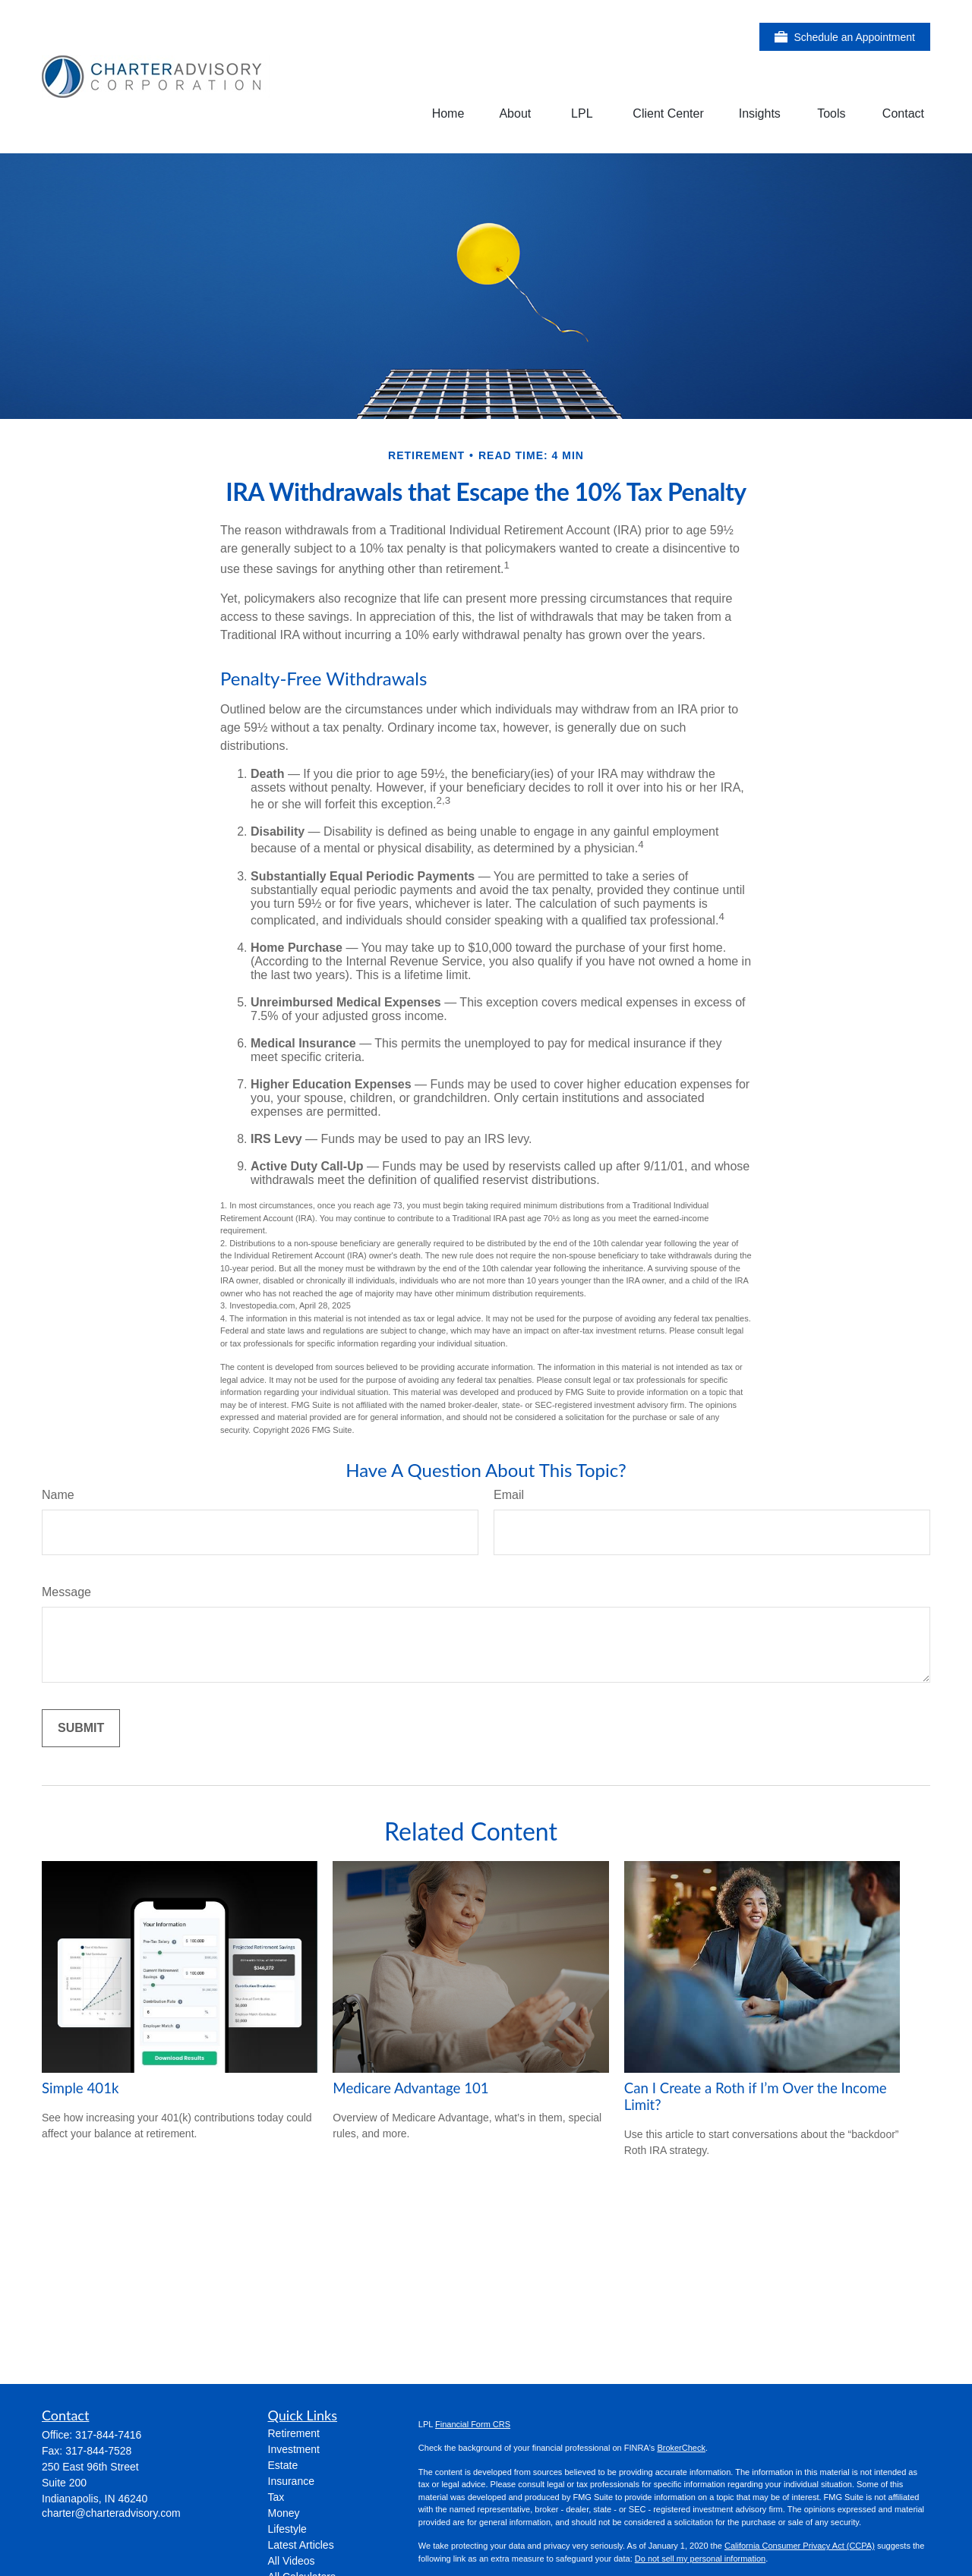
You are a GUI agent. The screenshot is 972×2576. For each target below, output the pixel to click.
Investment (294, 2449)
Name (58, 1494)
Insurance (291, 2481)
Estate (283, 2465)
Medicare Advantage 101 (410, 2088)
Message (66, 1592)
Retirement (294, 2433)
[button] (448, 113)
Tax (276, 2497)
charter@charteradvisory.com (111, 2513)
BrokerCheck (681, 2447)
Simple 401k (80, 2088)
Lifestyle (287, 2529)
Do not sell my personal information (700, 2558)
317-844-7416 (108, 2435)
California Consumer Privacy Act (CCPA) (799, 2545)
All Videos (291, 2561)
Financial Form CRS (472, 2424)
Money (284, 2513)
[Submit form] (81, 1728)
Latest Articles (301, 2545)
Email (509, 1494)
